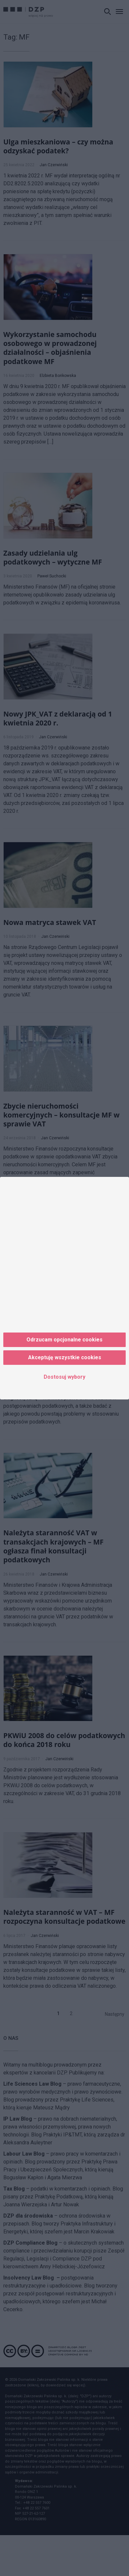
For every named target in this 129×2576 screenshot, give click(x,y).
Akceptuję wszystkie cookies (64, 1357)
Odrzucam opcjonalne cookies (64, 1339)
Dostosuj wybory (64, 1377)
